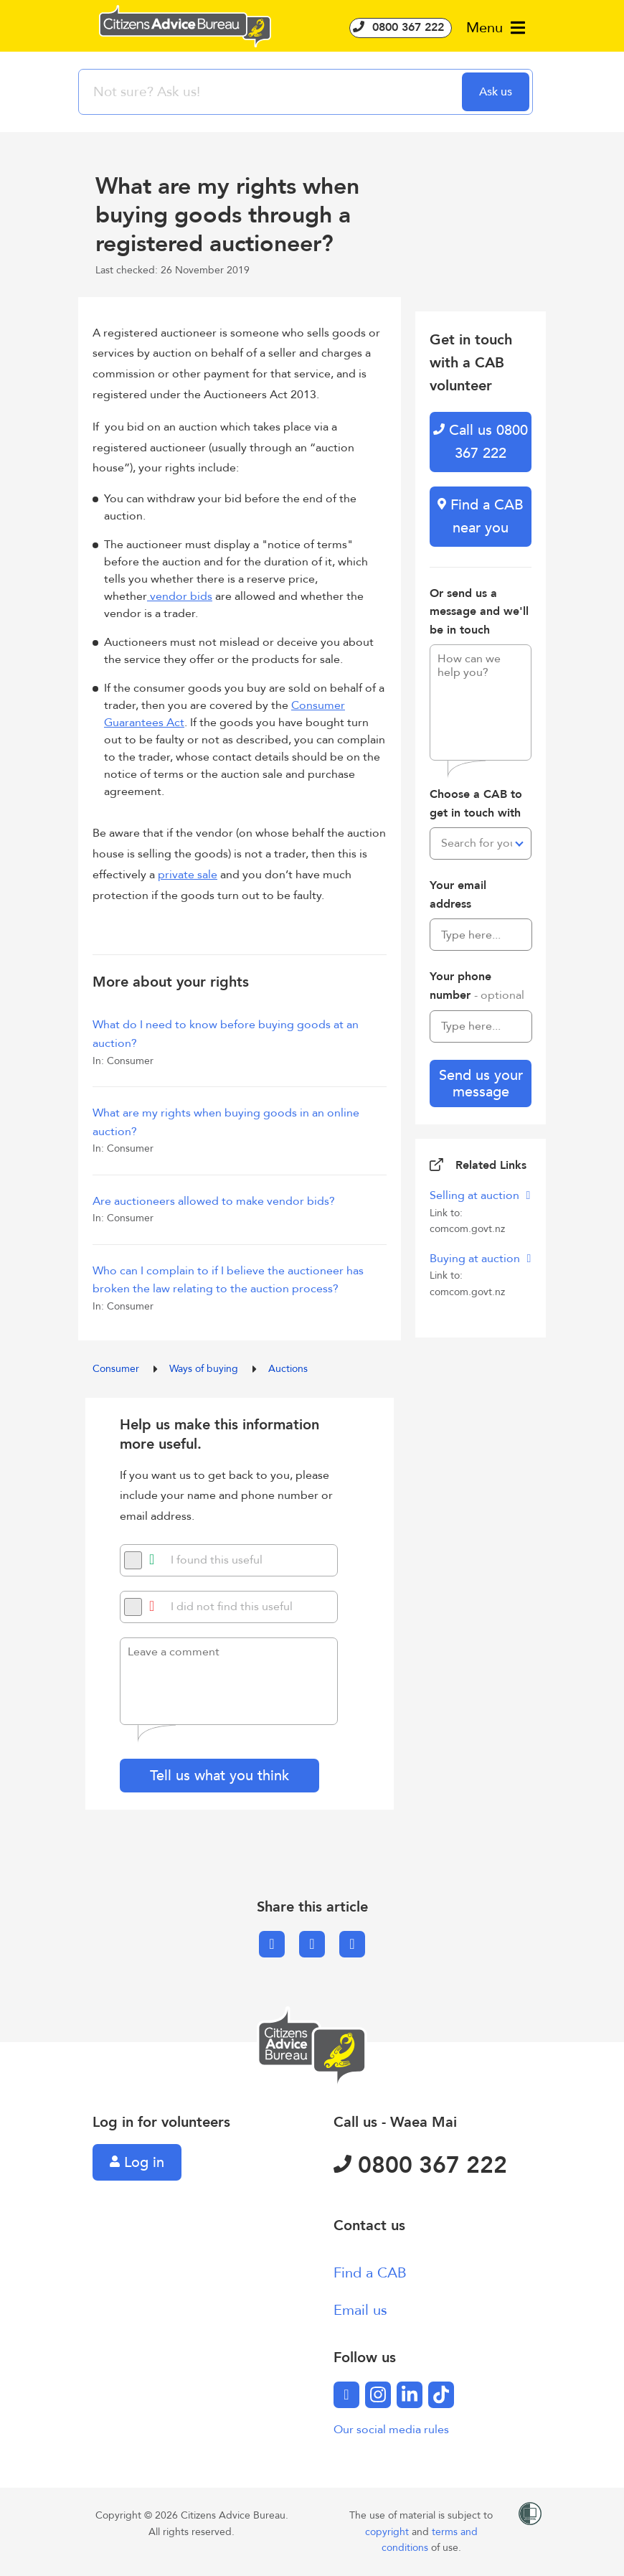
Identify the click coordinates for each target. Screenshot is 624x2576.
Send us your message (481, 1083)
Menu (495, 27)
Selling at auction (476, 1195)
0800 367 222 (400, 27)
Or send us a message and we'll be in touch (479, 612)
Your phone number (477, 986)
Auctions (288, 1369)
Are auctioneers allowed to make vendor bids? (214, 1201)
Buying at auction (476, 1258)
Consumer (117, 1369)
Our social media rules (391, 2430)
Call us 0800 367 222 (480, 441)
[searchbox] (272, 91)
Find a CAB (370, 2273)
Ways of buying (205, 1369)
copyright (388, 2532)
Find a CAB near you (481, 516)
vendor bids (179, 596)
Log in (137, 2162)
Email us (360, 2310)
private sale (187, 875)
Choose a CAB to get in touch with (476, 803)
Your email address (458, 895)
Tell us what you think (219, 1775)
